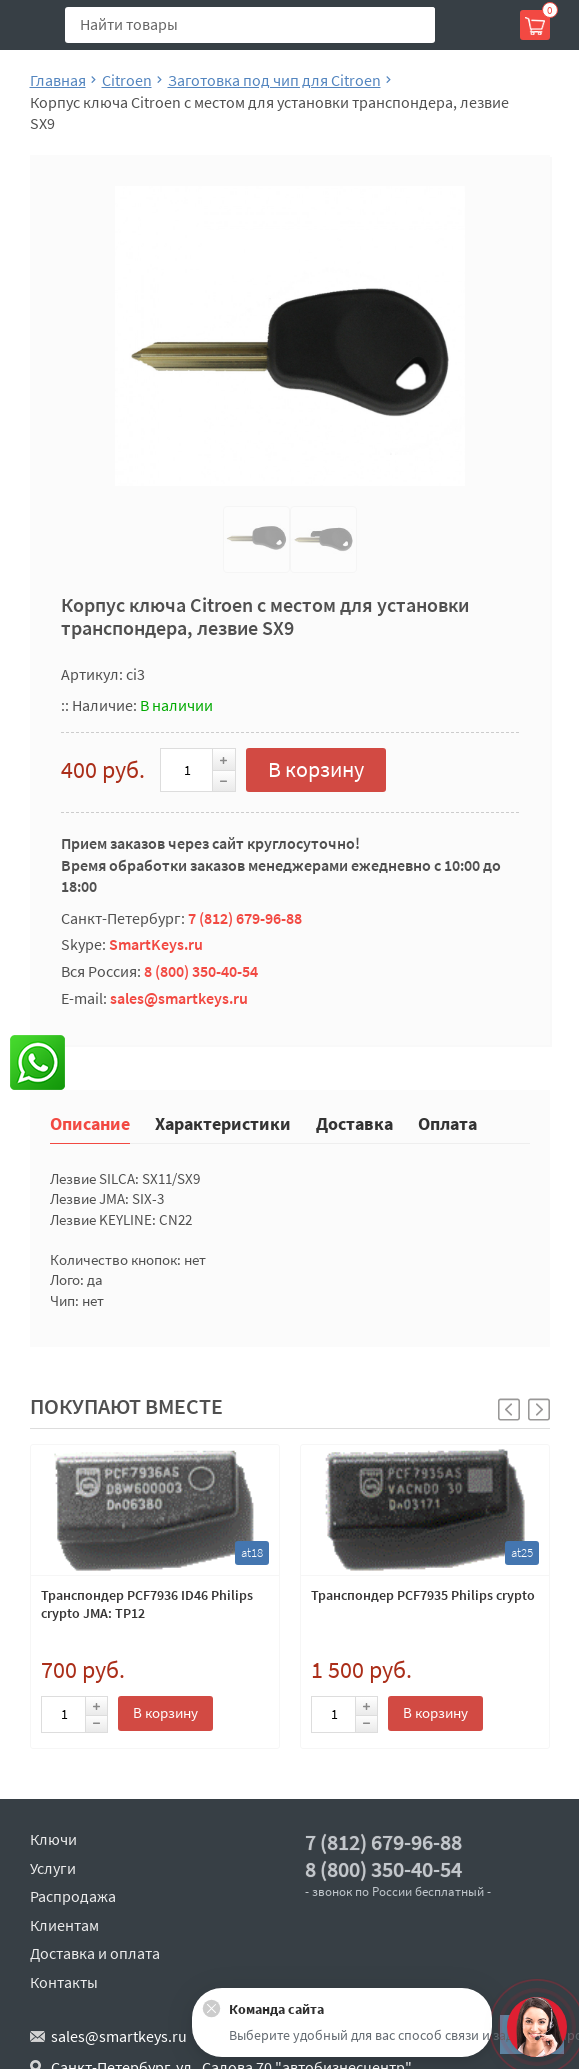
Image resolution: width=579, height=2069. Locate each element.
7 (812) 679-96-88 (245, 918)
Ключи (53, 1839)
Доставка (354, 1122)
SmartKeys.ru (156, 944)
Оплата (447, 1122)
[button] (539, 1409)
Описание (90, 1122)
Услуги (53, 1868)
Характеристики (223, 1122)
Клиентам (64, 1925)
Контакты (64, 1982)
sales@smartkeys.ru (179, 998)
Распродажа (73, 1896)
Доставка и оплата (95, 1953)
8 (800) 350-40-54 (201, 971)
